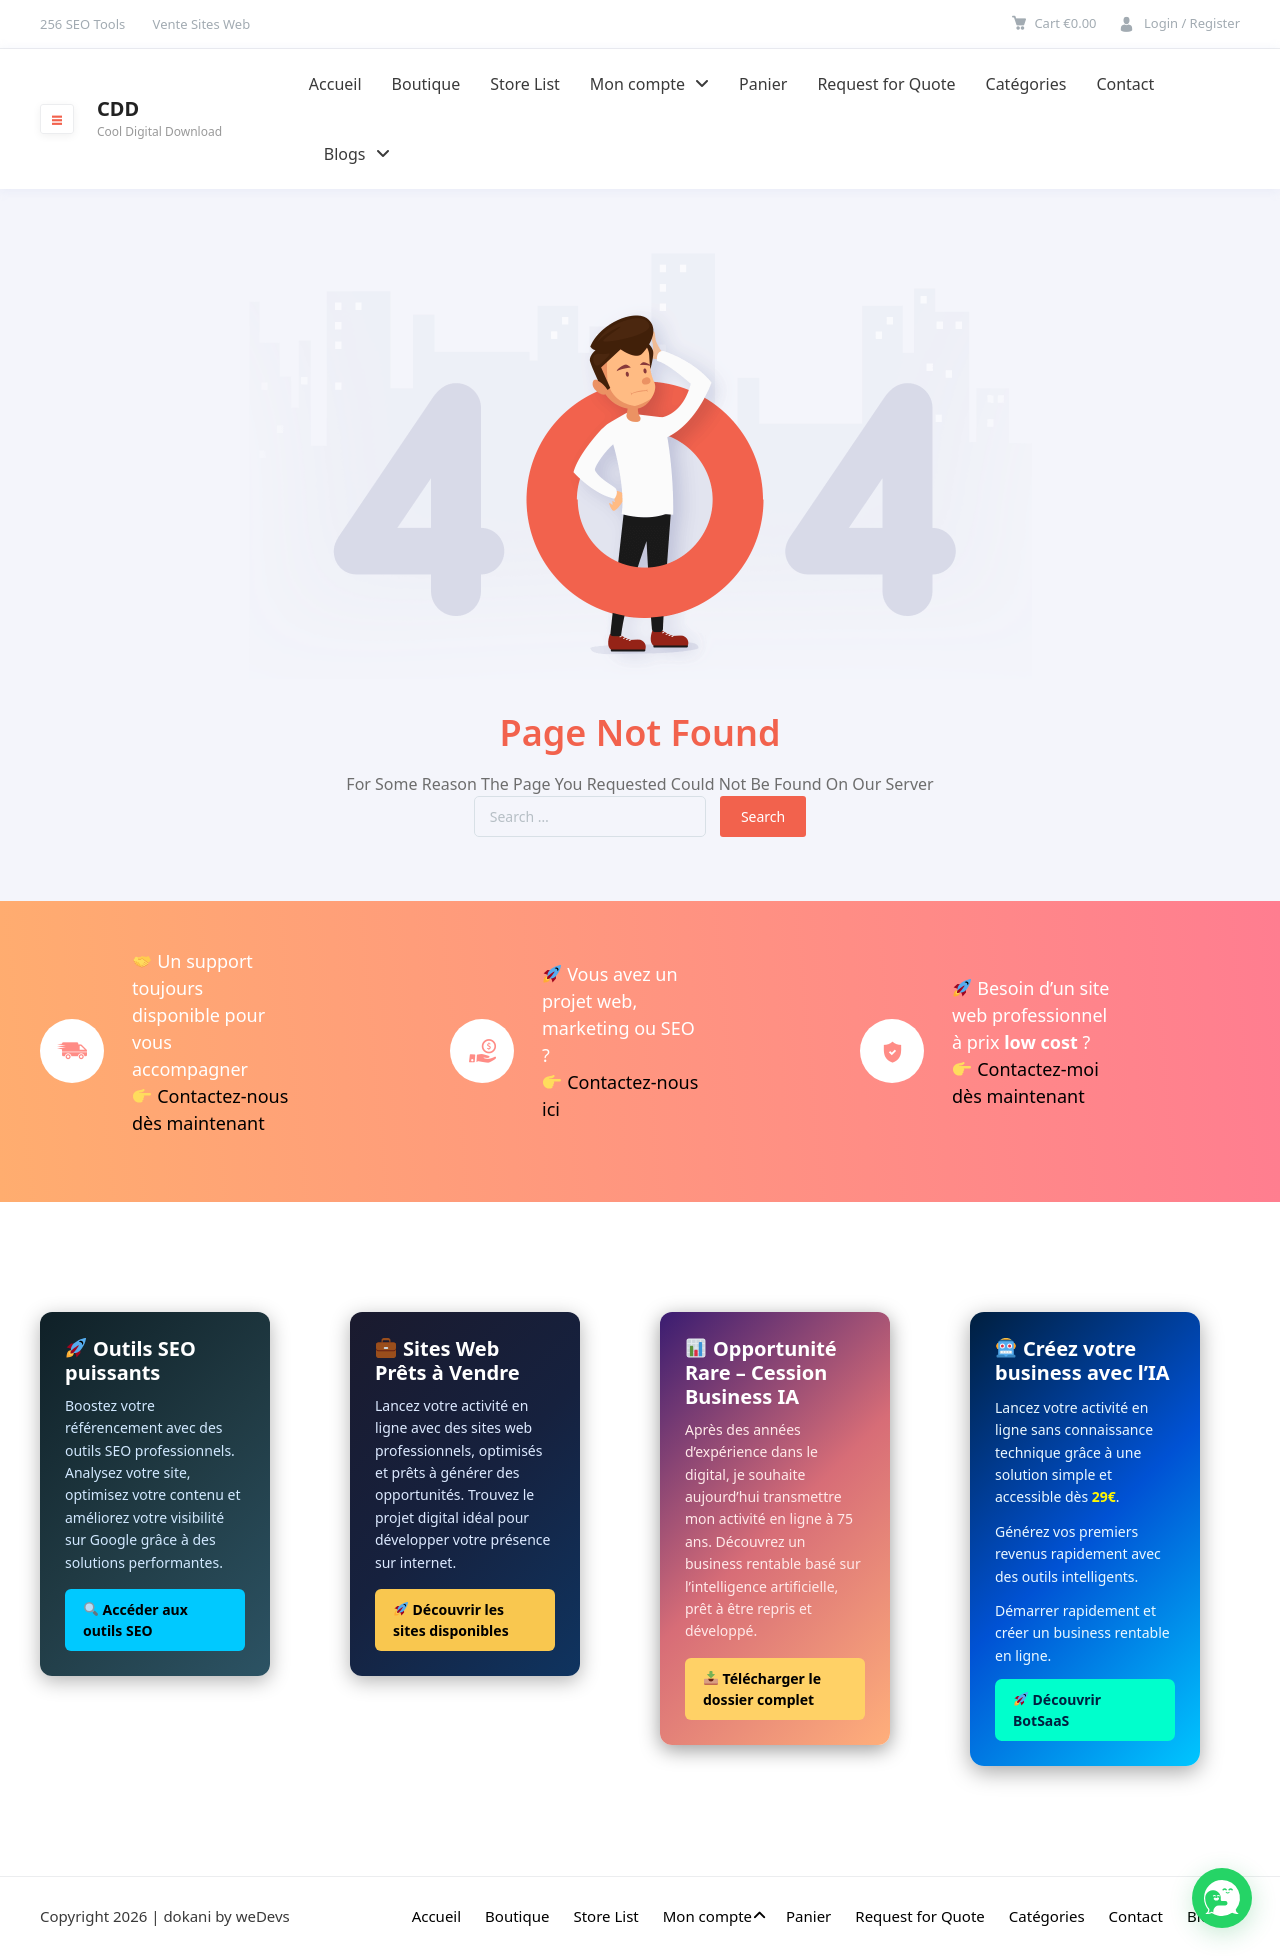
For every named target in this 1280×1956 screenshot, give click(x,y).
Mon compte (649, 84)
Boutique (426, 84)
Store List (525, 84)
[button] (1222, 1898)
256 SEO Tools (82, 24)
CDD (118, 109)
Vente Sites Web (202, 24)
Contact (1125, 84)
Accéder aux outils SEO (135, 1620)
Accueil (335, 84)
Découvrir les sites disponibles (451, 1620)
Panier (763, 84)
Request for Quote (886, 84)
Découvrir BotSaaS (1057, 1710)
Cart (1065, 23)
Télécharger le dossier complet (762, 1689)
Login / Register (1192, 23)
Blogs (357, 154)
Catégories (1026, 84)
